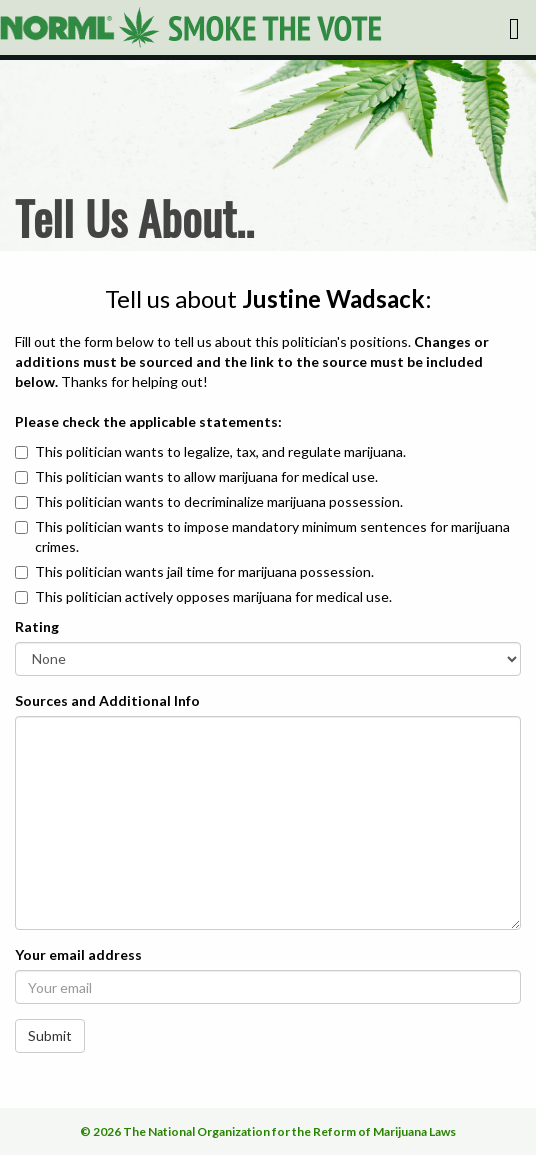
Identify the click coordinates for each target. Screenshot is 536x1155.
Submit (50, 1035)
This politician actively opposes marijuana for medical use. (213, 596)
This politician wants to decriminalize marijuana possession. (219, 501)
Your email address (78, 954)
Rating (37, 626)
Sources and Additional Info (107, 700)
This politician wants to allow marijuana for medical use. (206, 476)
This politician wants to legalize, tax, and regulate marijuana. (220, 451)
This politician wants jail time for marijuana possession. (204, 571)
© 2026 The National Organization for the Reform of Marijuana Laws (268, 1131)
